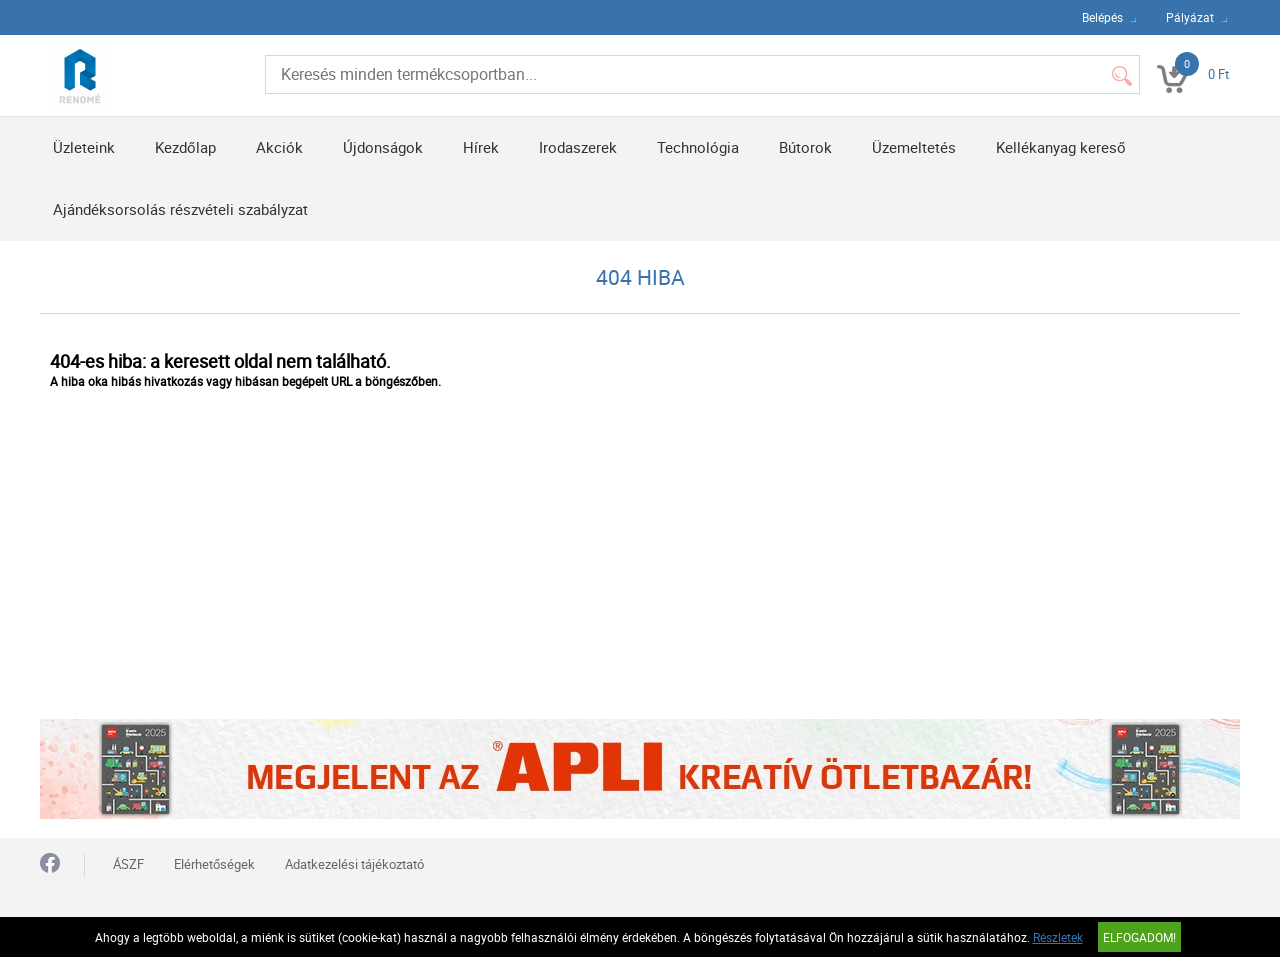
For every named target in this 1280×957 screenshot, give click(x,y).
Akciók (279, 147)
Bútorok (805, 147)
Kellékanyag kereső (1061, 147)
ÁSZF (128, 864)
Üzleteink (84, 147)
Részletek (1058, 937)
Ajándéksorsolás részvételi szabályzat (180, 209)
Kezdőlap (185, 147)
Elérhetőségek (214, 864)
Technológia (698, 147)
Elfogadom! (1139, 937)
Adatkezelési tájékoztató (354, 864)
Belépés (1102, 17)
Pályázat (1190, 17)
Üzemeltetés (914, 147)
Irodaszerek (578, 147)
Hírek (481, 147)
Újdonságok (383, 147)
